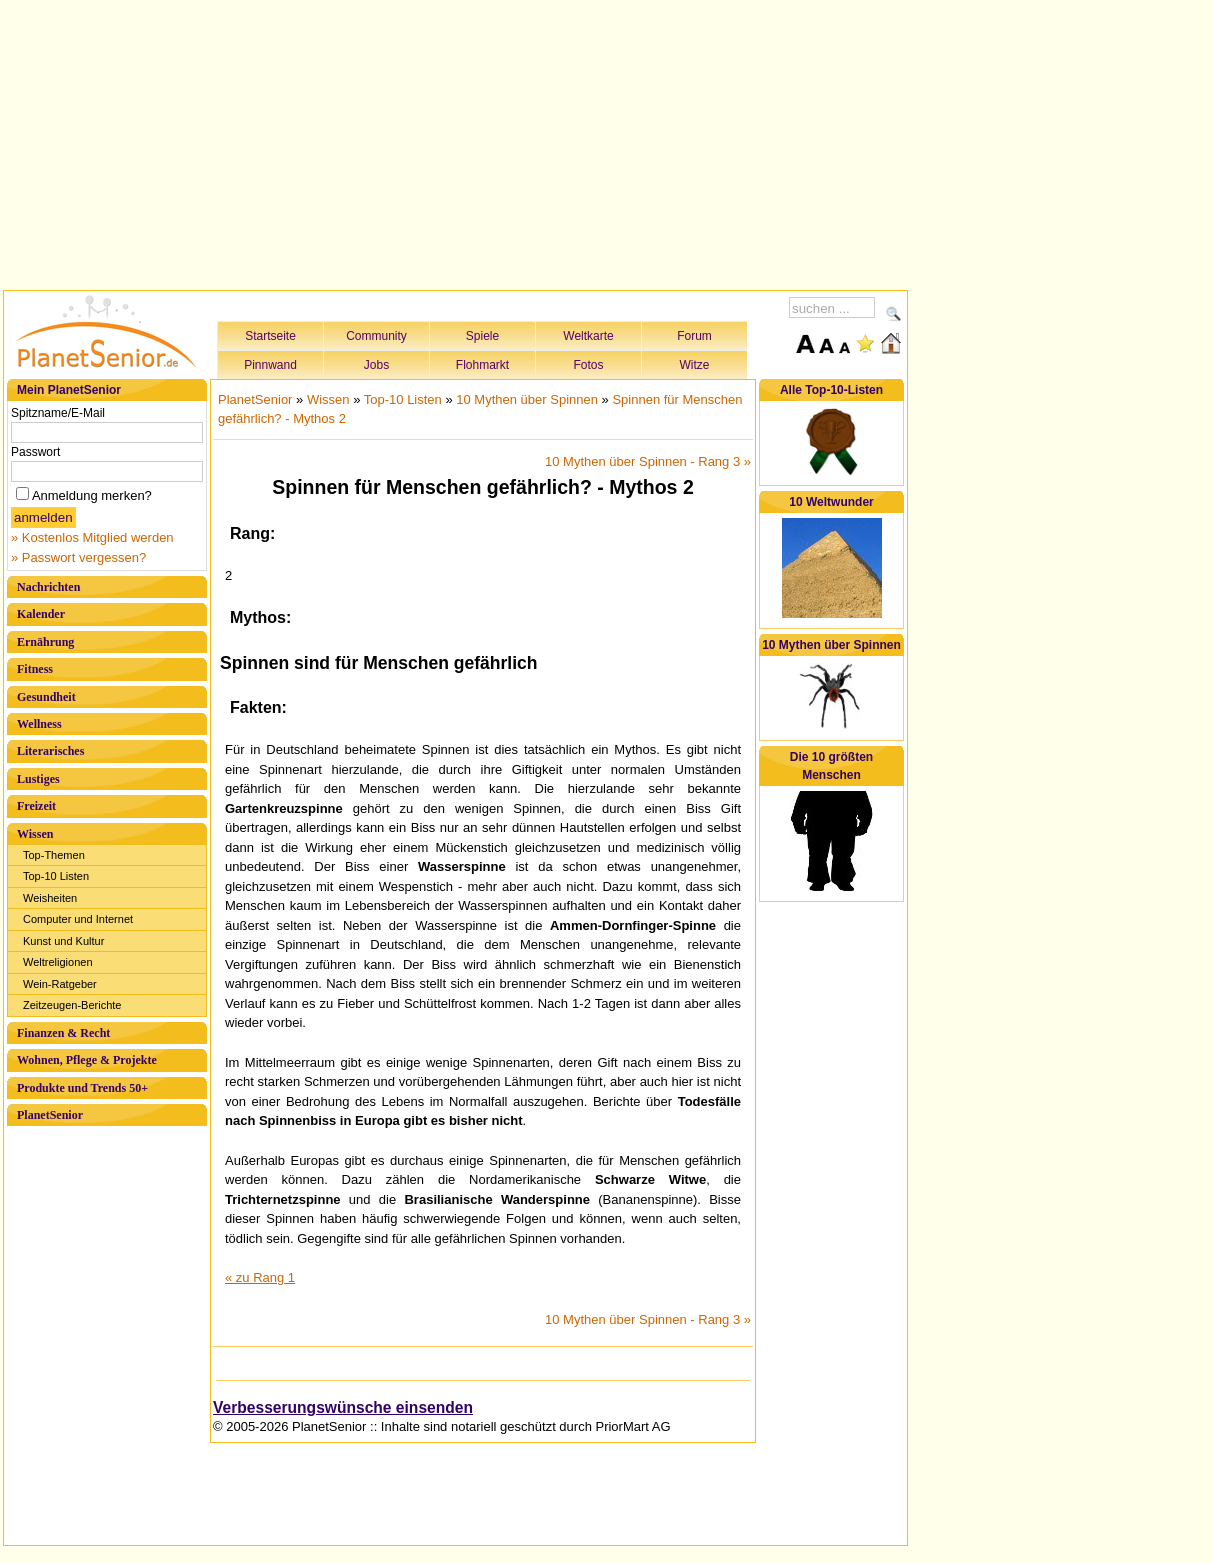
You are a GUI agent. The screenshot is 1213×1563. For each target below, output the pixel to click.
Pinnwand (270, 365)
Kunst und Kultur (63, 941)
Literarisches (50, 751)
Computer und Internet (78, 919)
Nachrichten (48, 587)
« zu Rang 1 (260, 1277)
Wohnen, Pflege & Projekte (87, 1060)
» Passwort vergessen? (78, 557)
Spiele (482, 336)
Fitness (35, 669)
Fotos (588, 365)
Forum (694, 336)
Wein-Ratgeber (60, 984)
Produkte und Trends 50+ (82, 1088)
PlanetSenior (50, 1115)
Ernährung (45, 642)
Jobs (376, 365)
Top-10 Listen (56, 876)
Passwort (35, 452)
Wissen (35, 834)
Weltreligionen (58, 962)
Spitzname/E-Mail (58, 413)
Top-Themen (54, 855)
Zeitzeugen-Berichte (72, 1005)
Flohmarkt (482, 365)
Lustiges (38, 779)
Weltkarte (588, 336)
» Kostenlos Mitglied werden (92, 537)
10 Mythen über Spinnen (527, 399)
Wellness (39, 724)
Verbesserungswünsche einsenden (343, 1407)
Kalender (41, 614)
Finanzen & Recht (63, 1033)
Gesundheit (46, 697)
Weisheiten (50, 898)
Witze (695, 365)
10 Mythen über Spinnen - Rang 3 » (648, 461)
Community (376, 336)
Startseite (270, 336)
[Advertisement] (456, 142)
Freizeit (36, 806)
